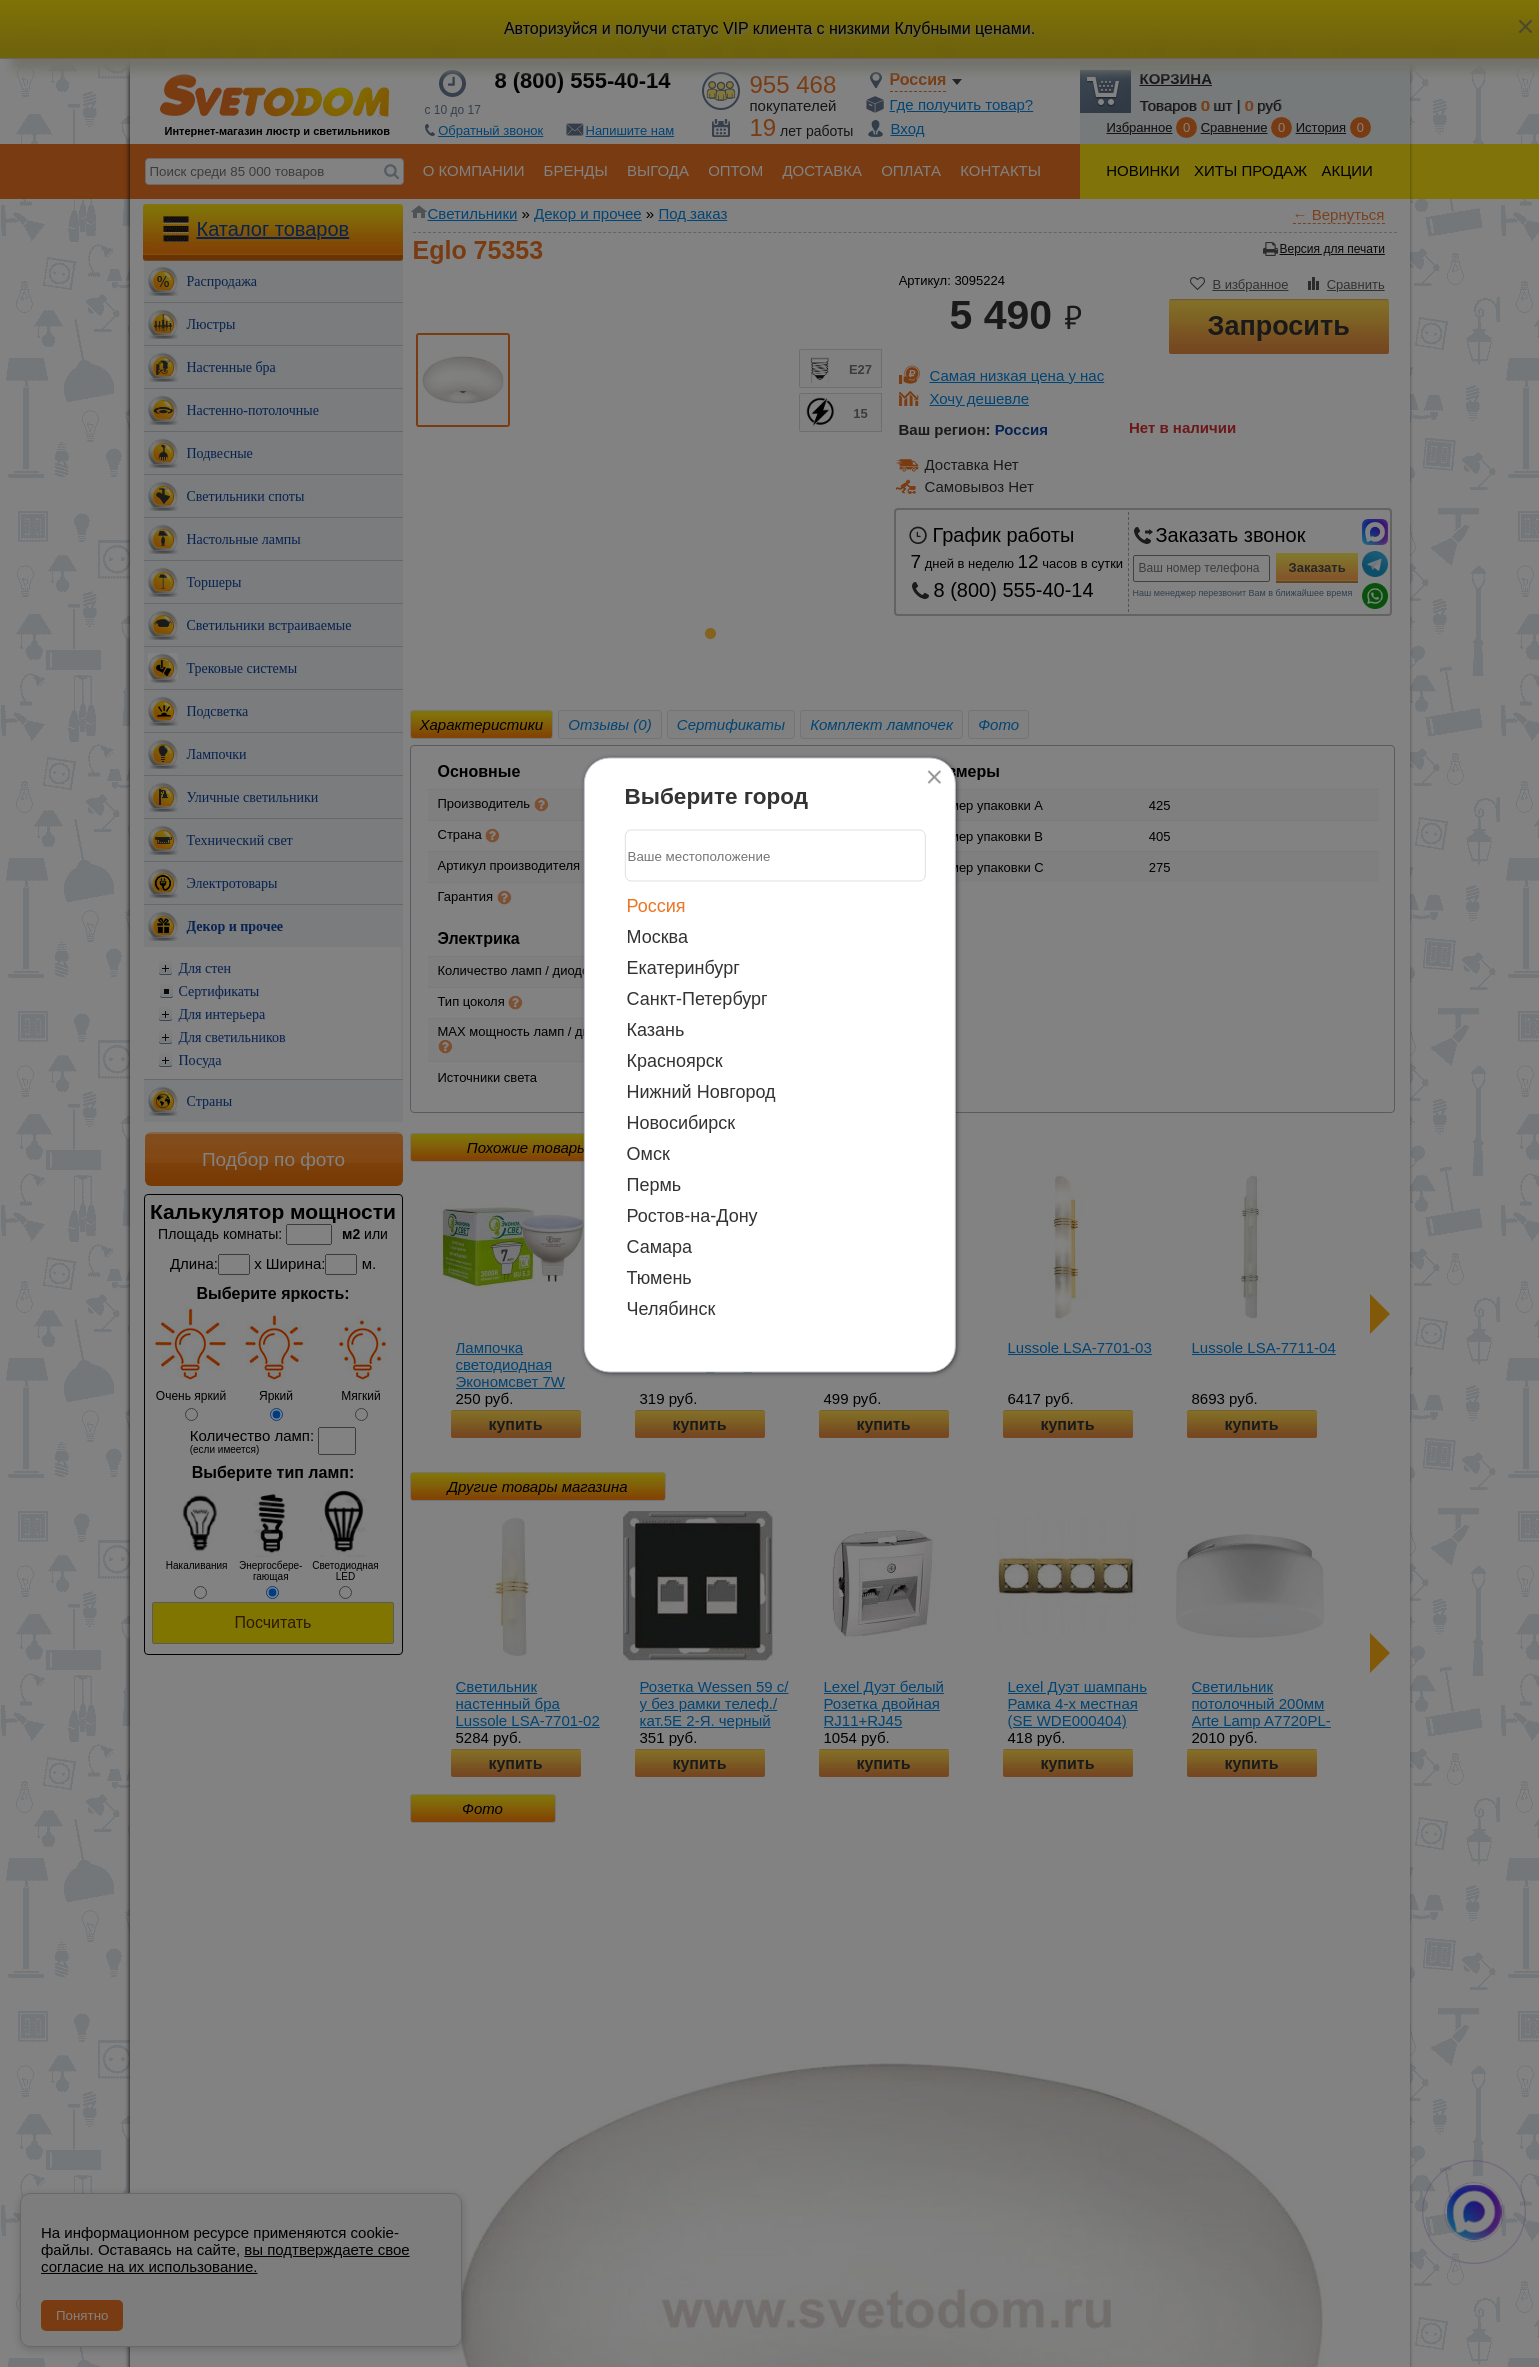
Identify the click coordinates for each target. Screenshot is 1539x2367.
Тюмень (659, 1278)
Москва (657, 937)
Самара (660, 1247)
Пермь (654, 1185)
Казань (656, 1030)
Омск (648, 1154)
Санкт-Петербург (697, 999)
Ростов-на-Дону (692, 1216)
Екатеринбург (683, 968)
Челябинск (671, 1309)
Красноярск (675, 1061)
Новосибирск (681, 1123)
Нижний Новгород (701, 1092)
